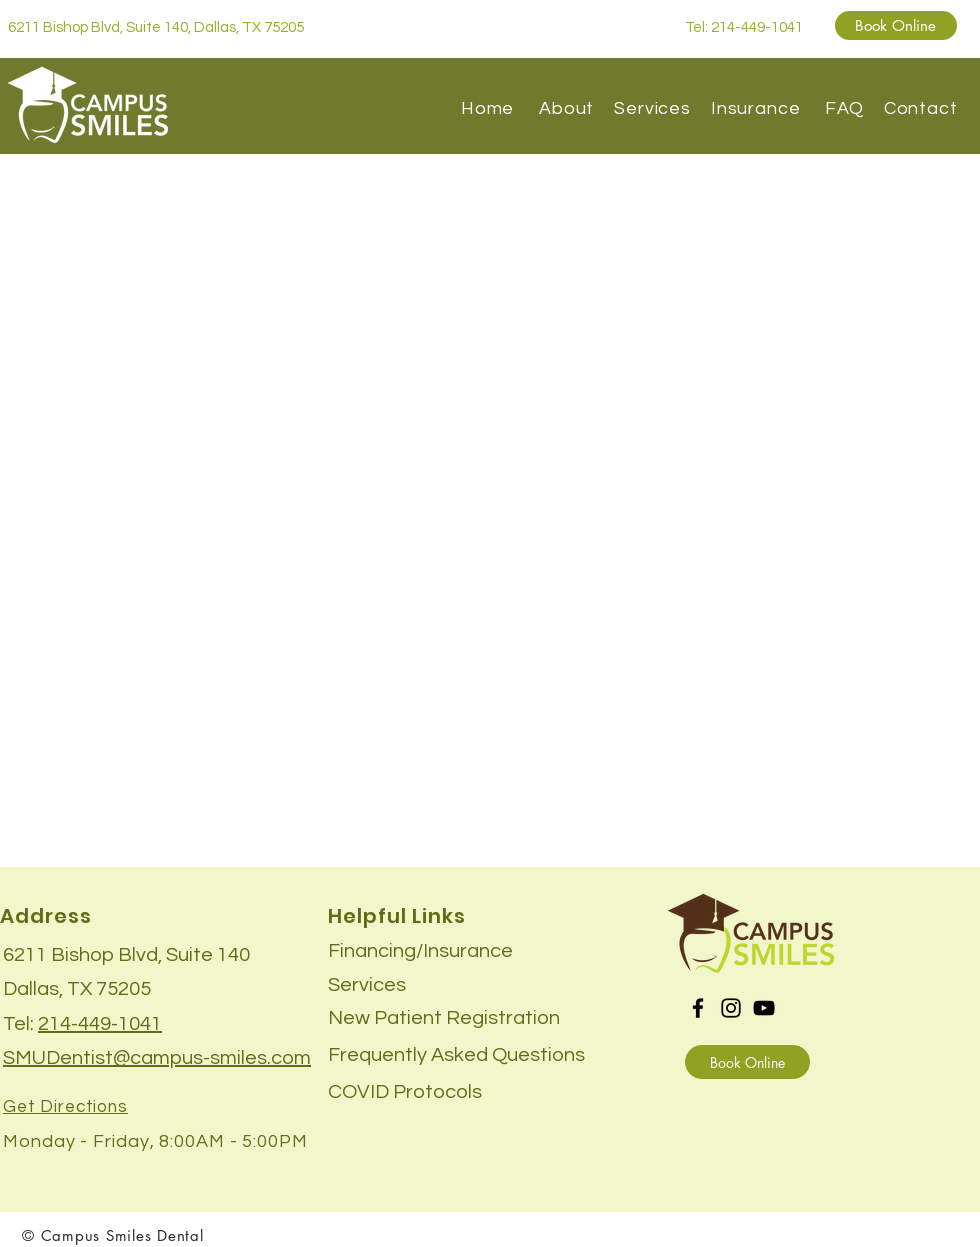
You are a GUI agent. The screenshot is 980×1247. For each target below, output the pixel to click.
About (569, 108)
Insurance (763, 108)
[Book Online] (896, 25)
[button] (405, 1091)
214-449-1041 (100, 1024)
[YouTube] (764, 1008)
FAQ (844, 108)
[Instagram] (731, 1008)
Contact (921, 108)
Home (488, 108)
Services (655, 108)
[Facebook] (698, 1008)
